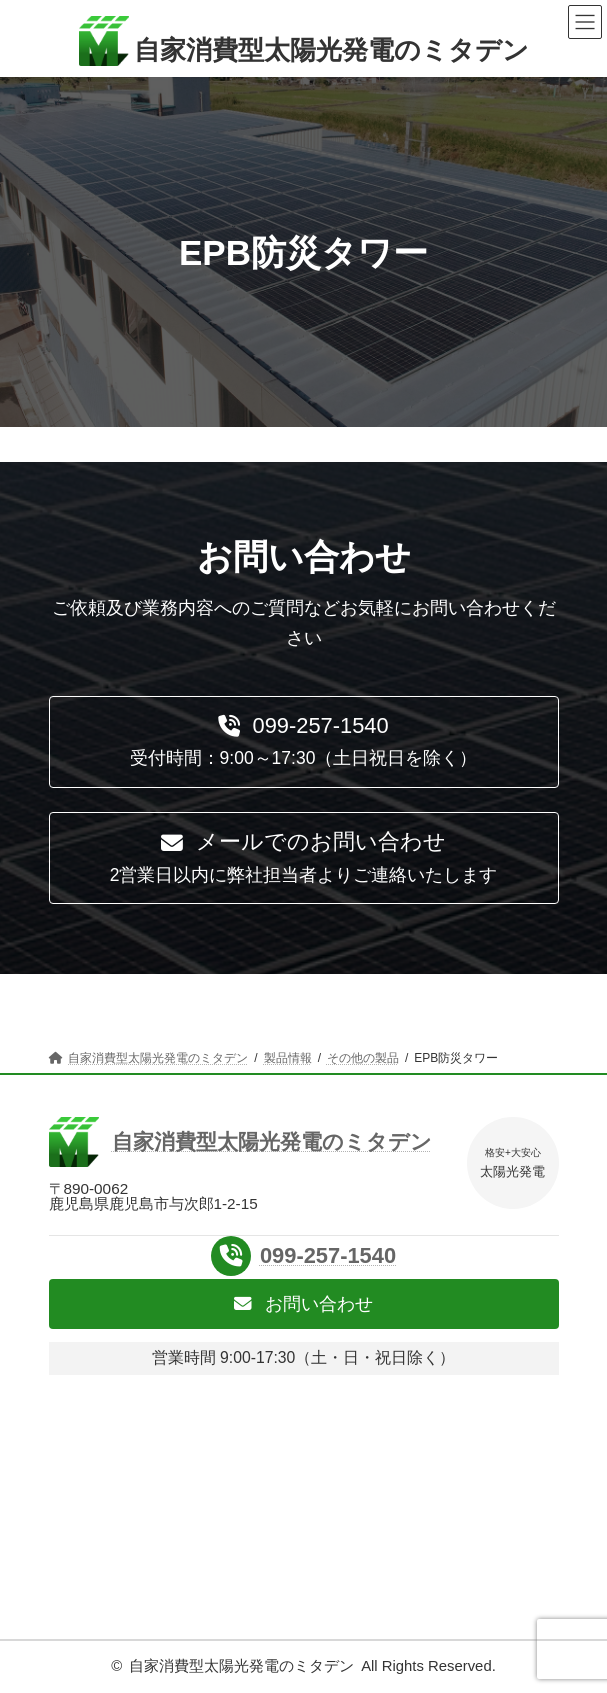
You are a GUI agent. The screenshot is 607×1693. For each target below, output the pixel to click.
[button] (304, 742)
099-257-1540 (328, 1255)
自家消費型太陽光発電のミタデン (241, 1666)
